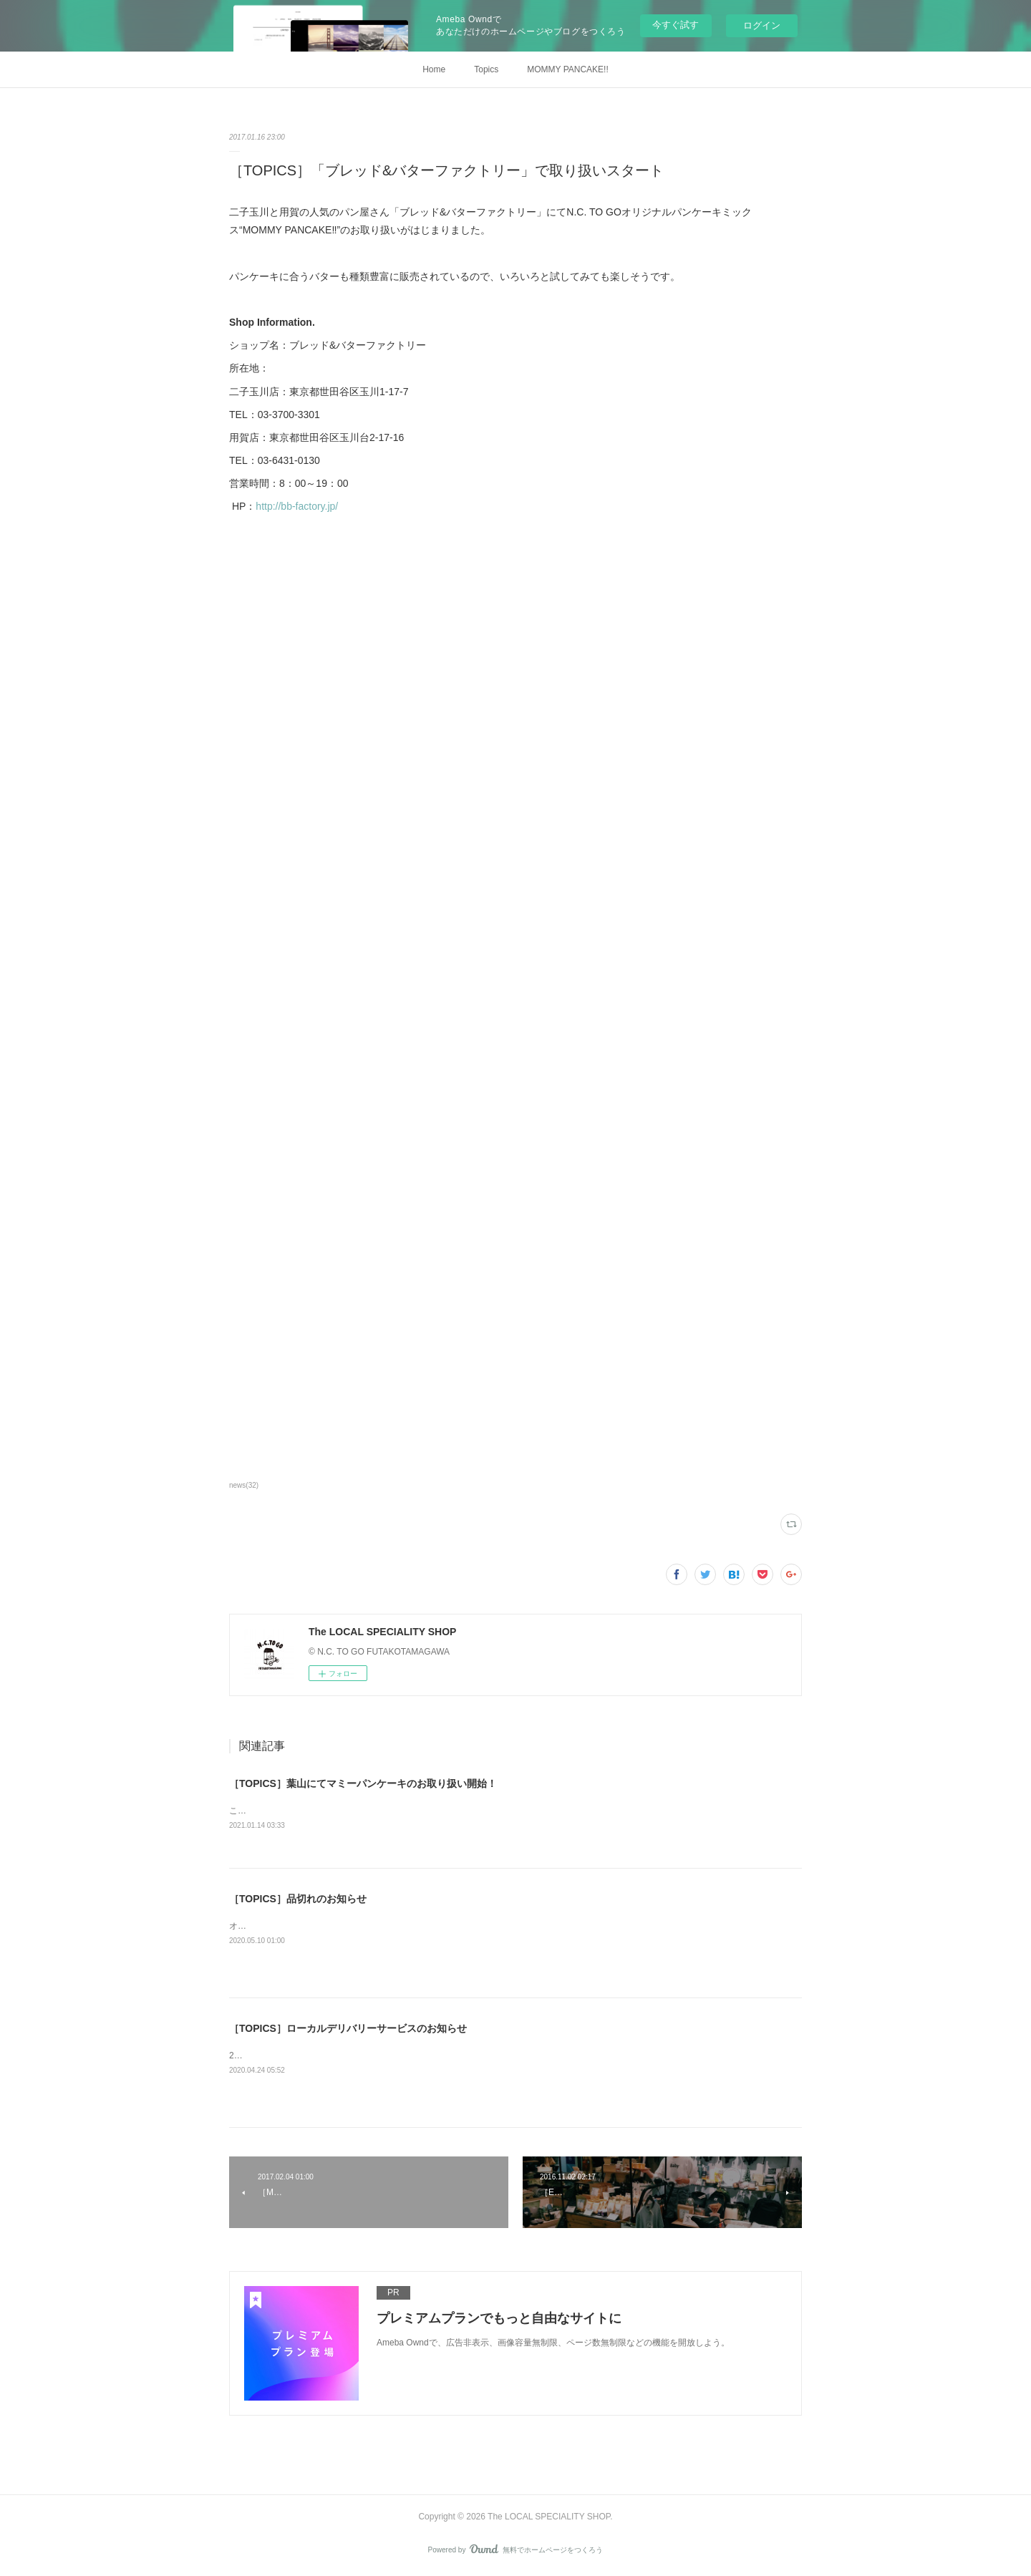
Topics (486, 69)
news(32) (243, 1485)
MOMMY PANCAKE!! (568, 69)
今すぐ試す (675, 24)
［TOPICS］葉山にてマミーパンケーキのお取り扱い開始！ (363, 1783)
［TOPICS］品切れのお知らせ (298, 1899)
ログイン (761, 25)
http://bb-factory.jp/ (297, 506)
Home (433, 69)
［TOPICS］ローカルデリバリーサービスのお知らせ (348, 2029)
